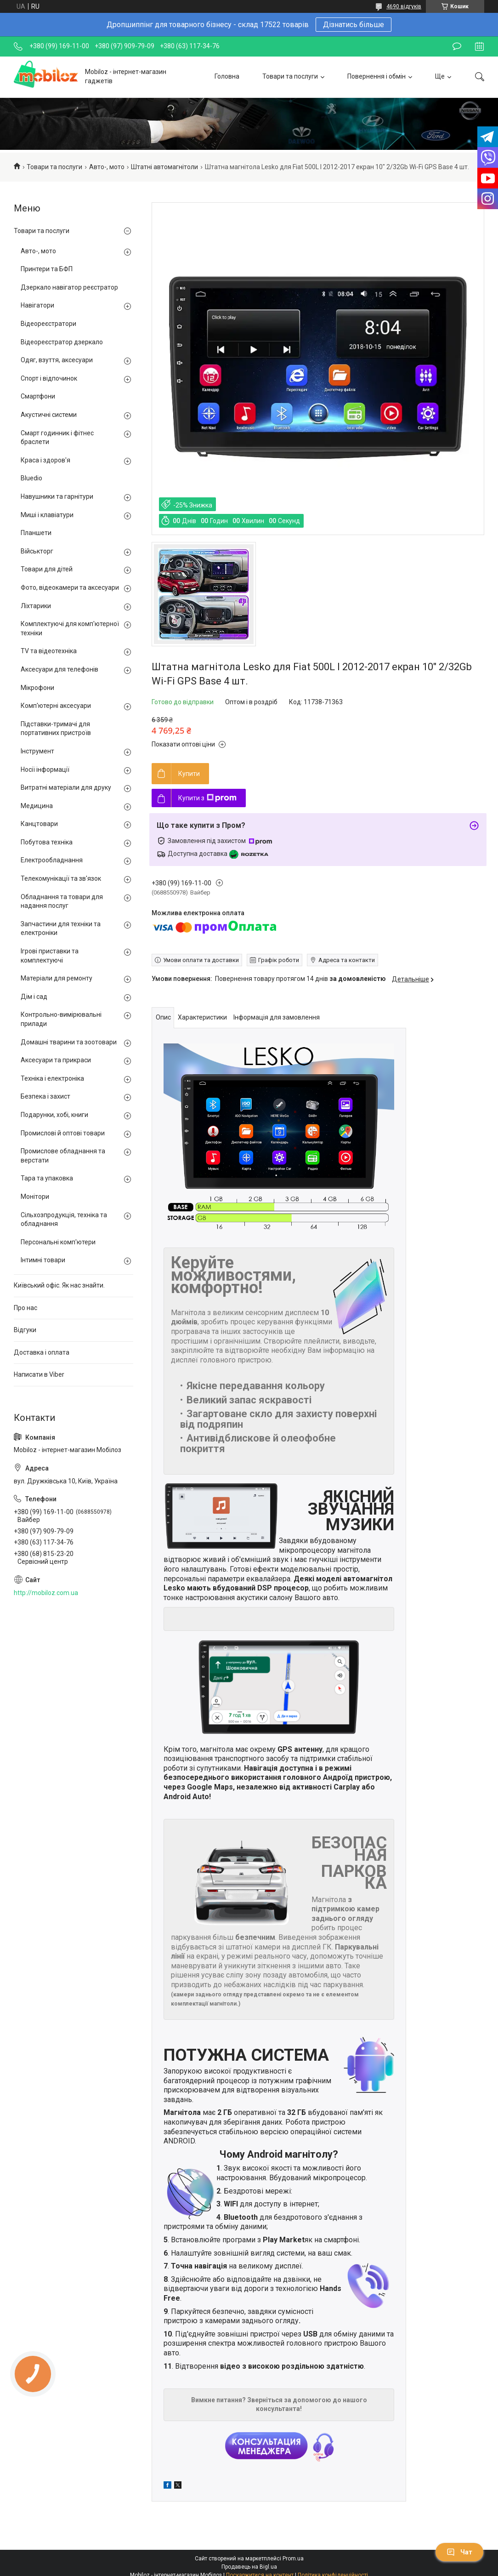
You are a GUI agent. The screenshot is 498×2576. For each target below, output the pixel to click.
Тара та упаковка (47, 1178)
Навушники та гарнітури (57, 496)
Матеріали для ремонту (56, 978)
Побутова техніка (47, 842)
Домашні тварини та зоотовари (69, 1042)
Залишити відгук (457, 46)
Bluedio (31, 478)
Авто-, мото (106, 167)
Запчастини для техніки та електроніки (61, 928)
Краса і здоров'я (45, 460)
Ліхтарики (36, 606)
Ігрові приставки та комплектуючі (50, 955)
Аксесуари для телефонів (59, 669)
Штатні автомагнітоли (164, 167)
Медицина (37, 805)
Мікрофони (37, 687)
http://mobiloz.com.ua (46, 1592)
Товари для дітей (47, 569)
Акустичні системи (49, 414)
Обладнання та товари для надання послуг (62, 901)
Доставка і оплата (41, 1352)
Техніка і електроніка (52, 1078)
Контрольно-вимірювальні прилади (61, 1019)
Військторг (37, 551)
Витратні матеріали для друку (66, 787)
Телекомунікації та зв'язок (61, 878)
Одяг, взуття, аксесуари (57, 360)
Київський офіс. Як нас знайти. (59, 1285)
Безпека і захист (45, 1096)
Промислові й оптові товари (63, 1133)
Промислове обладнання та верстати (63, 1155)
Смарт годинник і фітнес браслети (57, 437)
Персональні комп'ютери (58, 1242)
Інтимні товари (43, 1260)
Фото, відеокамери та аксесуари (70, 587)
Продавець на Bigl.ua (249, 2567)
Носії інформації (45, 769)
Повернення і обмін (376, 76)
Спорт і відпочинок (49, 378)
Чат (459, 2552)
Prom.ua (293, 2558)
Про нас (25, 1307)
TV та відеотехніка (49, 651)
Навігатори (37, 305)
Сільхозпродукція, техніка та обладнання (64, 1219)
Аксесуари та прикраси (56, 1060)
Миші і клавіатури (47, 515)
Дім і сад (34, 996)
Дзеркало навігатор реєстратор (69, 287)
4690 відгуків (403, 6)
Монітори (35, 1196)
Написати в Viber (39, 1374)
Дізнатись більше (353, 24)
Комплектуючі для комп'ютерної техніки (70, 628)
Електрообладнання (52, 860)
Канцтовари (39, 823)
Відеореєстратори (48, 323)
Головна (227, 76)
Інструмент (37, 751)
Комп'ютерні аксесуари (56, 705)
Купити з (207, 798)
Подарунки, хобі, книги (54, 1114)
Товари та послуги (290, 76)
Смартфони (38, 396)
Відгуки (25, 1330)
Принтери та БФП (47, 269)
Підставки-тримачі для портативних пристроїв (56, 728)
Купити (189, 773)
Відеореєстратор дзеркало (62, 342)
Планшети (36, 532)
